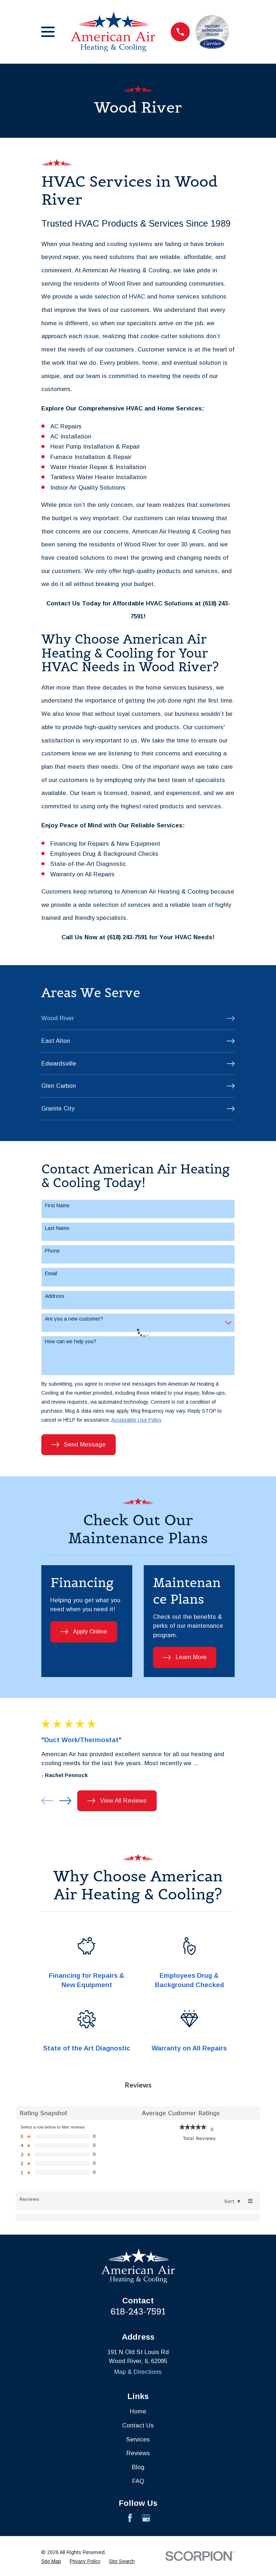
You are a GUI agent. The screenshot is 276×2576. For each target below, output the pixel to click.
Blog (138, 2467)
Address (54, 1296)
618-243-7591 (138, 2312)
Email (51, 1273)
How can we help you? (70, 1341)
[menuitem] (138, 1018)
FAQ (138, 2481)
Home (138, 2411)
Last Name (57, 1228)
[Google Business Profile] (146, 2518)
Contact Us (138, 2425)
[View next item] (65, 1801)
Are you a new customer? (74, 1319)
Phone (52, 1251)
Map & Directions (138, 2371)
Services (138, 2439)
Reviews (138, 2453)
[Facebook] (130, 2518)
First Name (57, 1205)
